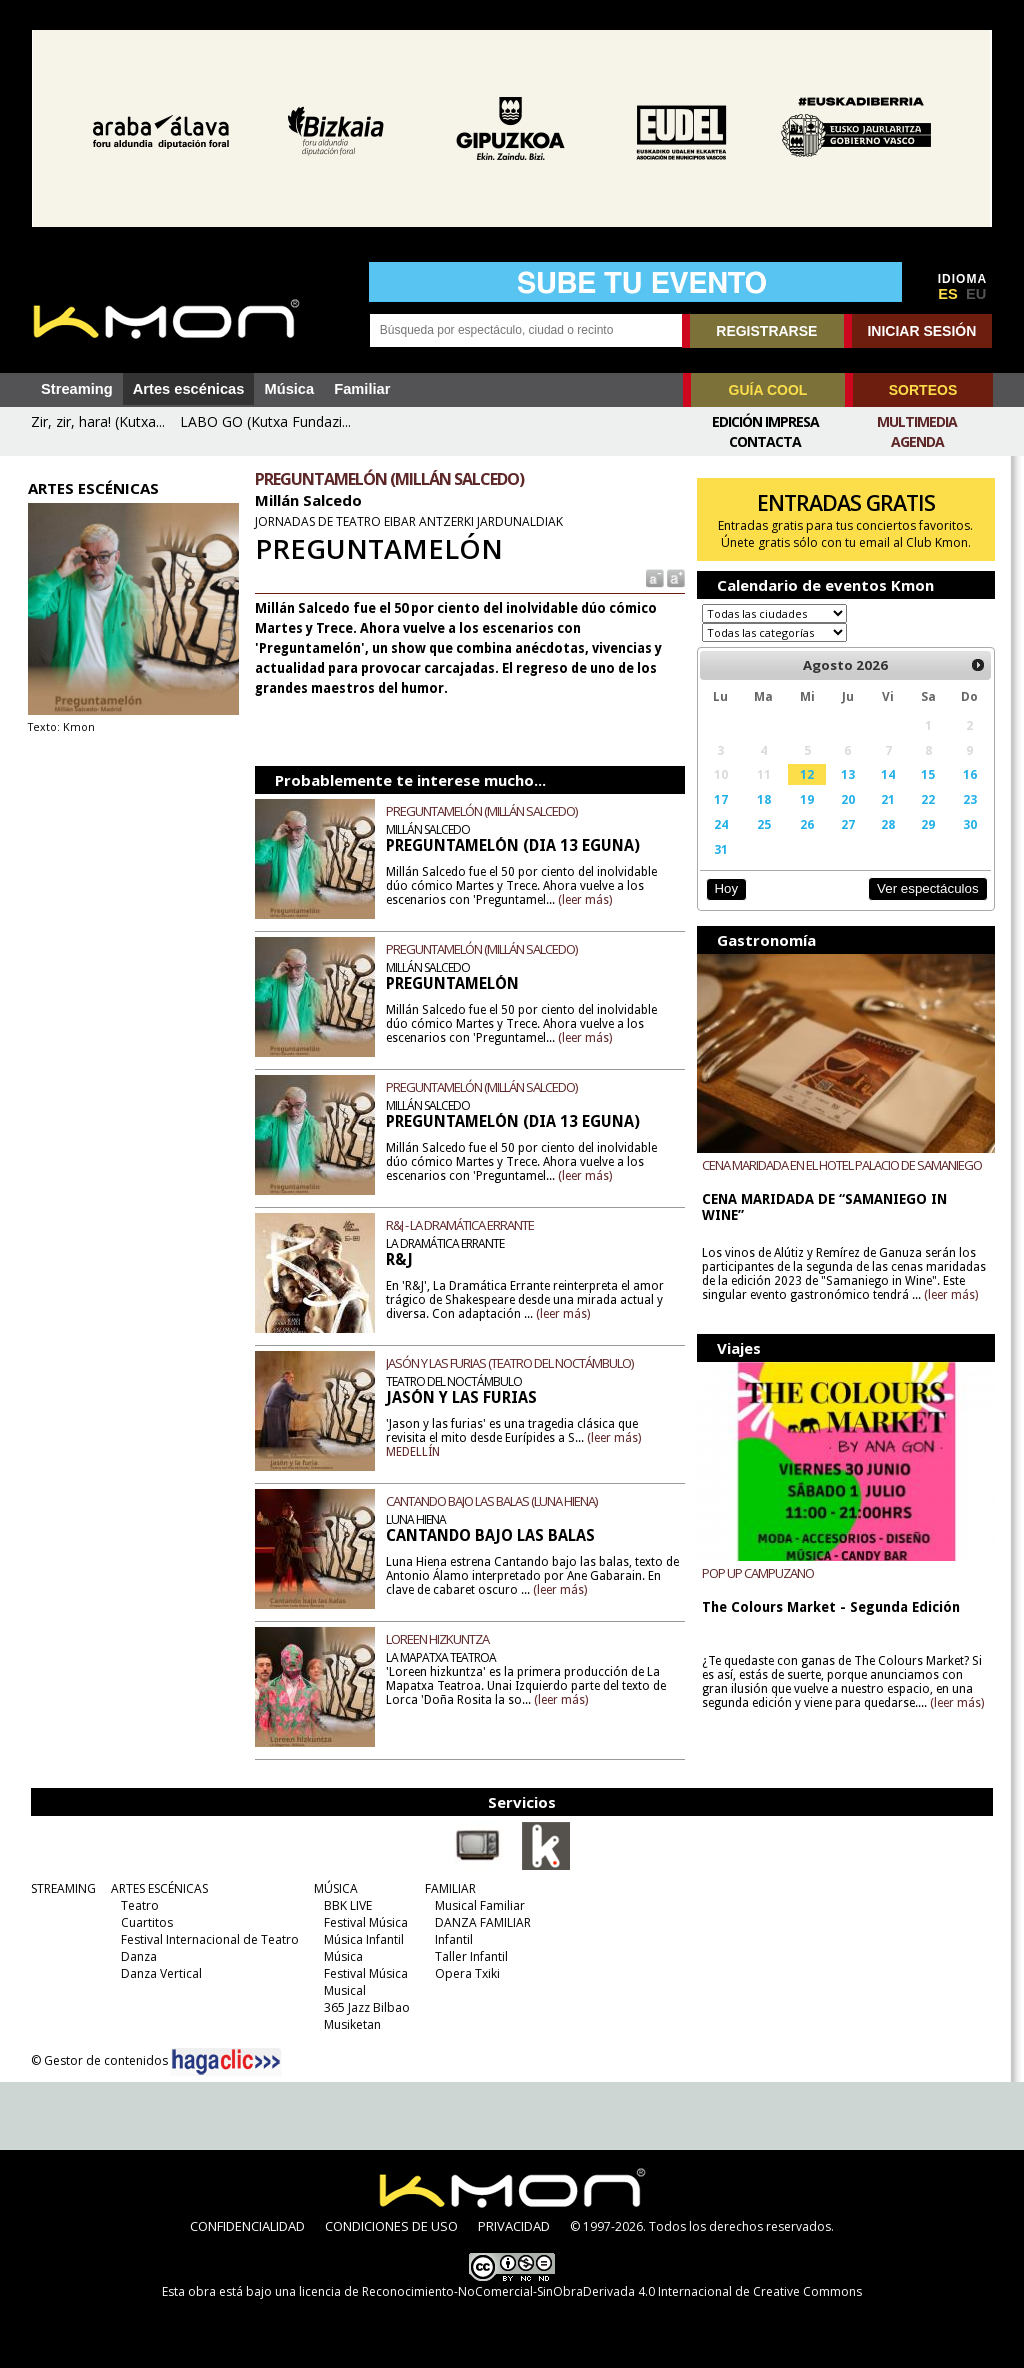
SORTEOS (923, 390)
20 (849, 799)
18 (765, 799)
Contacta (765, 441)
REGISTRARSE (766, 331)
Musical (340, 1990)
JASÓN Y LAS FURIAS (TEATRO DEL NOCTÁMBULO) (508, 1363)
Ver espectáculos (930, 888)
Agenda (917, 441)
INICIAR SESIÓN (921, 331)
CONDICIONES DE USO (391, 2226)
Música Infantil (359, 1939)
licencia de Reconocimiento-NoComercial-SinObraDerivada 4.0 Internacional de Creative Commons (580, 2291)
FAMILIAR (445, 1888)
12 (809, 774)
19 (809, 799)
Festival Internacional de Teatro (205, 1939)
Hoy (726, 888)
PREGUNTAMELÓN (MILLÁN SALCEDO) (480, 811)
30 (972, 824)
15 (930, 774)
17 (722, 799)
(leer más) (584, 900)
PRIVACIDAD (514, 2226)
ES (948, 294)
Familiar (362, 389)
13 (849, 774)
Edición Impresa (765, 421)
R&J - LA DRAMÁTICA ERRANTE (459, 1225)
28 (890, 824)
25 (765, 824)
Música (289, 389)
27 (849, 824)
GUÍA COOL (768, 390)
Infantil (449, 1939)
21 (890, 799)
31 (722, 849)
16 (972, 774)
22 (930, 799)
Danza (134, 1956)
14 (890, 774)
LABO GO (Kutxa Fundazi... (265, 421)
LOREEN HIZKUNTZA (436, 1639)
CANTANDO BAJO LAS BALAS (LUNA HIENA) (490, 1501)
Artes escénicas (189, 389)
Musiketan (347, 2024)
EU (976, 294)
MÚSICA (331, 1888)
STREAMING (58, 1888)
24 (722, 824)
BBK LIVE (343, 1905)
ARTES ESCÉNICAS (154, 1888)
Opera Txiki (462, 1973)
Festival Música (361, 1922)
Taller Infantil (466, 1956)
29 (930, 824)
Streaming (77, 389)
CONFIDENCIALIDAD (247, 2226)
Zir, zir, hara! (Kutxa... (98, 421)
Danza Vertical (156, 1973)
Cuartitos (142, 1922)
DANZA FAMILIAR (478, 1922)
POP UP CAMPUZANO (759, 1575)
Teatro (135, 1905)
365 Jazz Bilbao (362, 2007)
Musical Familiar (475, 1905)
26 (809, 824)
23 (972, 799)
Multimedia (917, 421)
